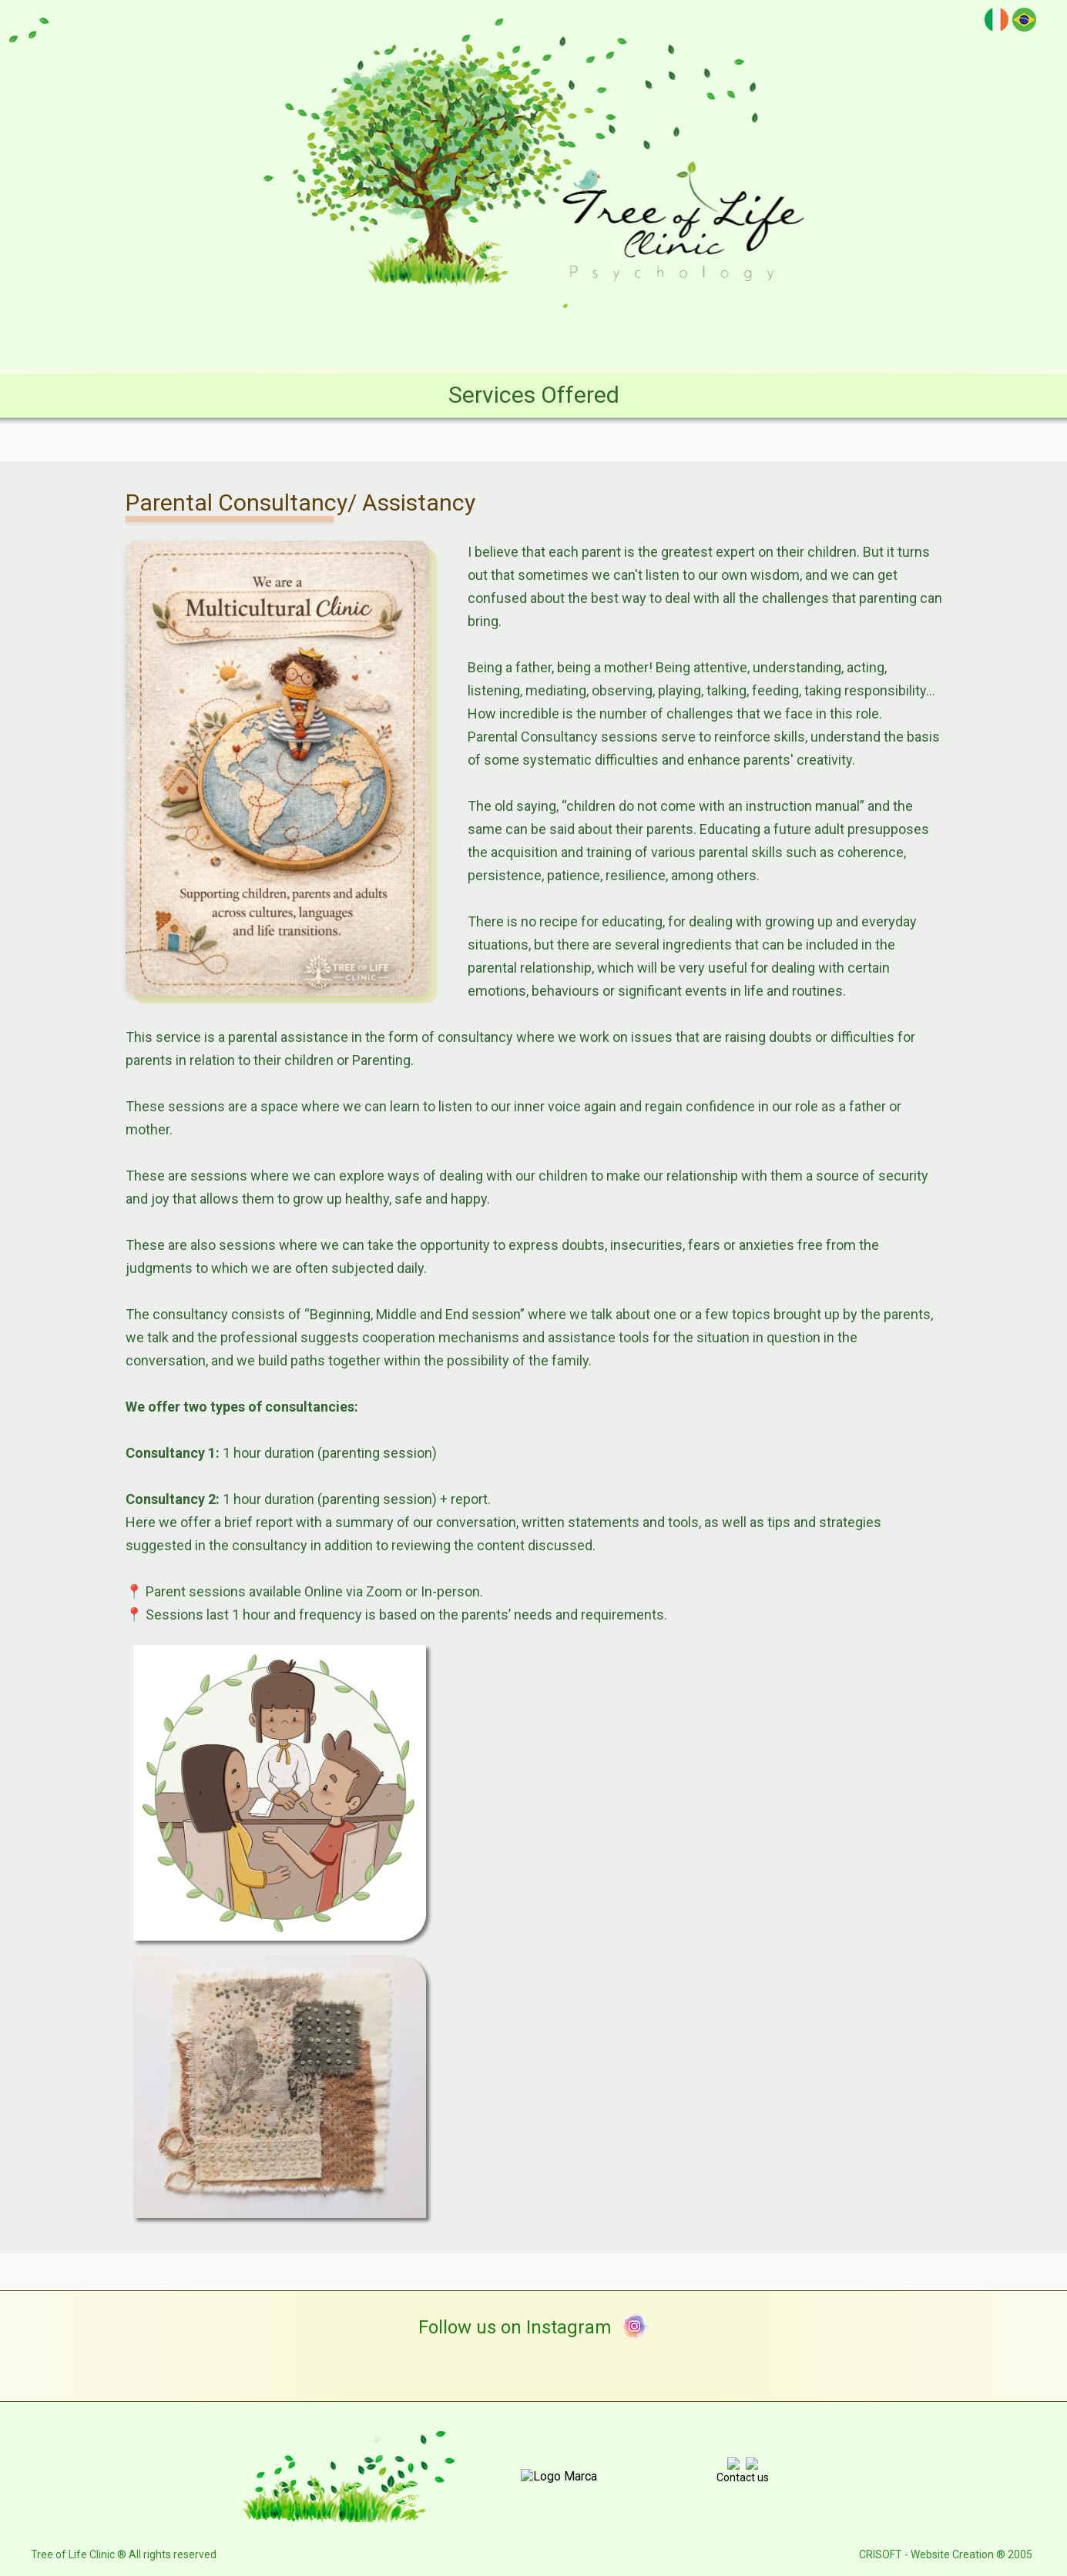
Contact (808, 335)
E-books (723, 335)
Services (571, 335)
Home (254, 335)
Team (490, 335)
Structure (408, 335)
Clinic (326, 335)
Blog (647, 335)
